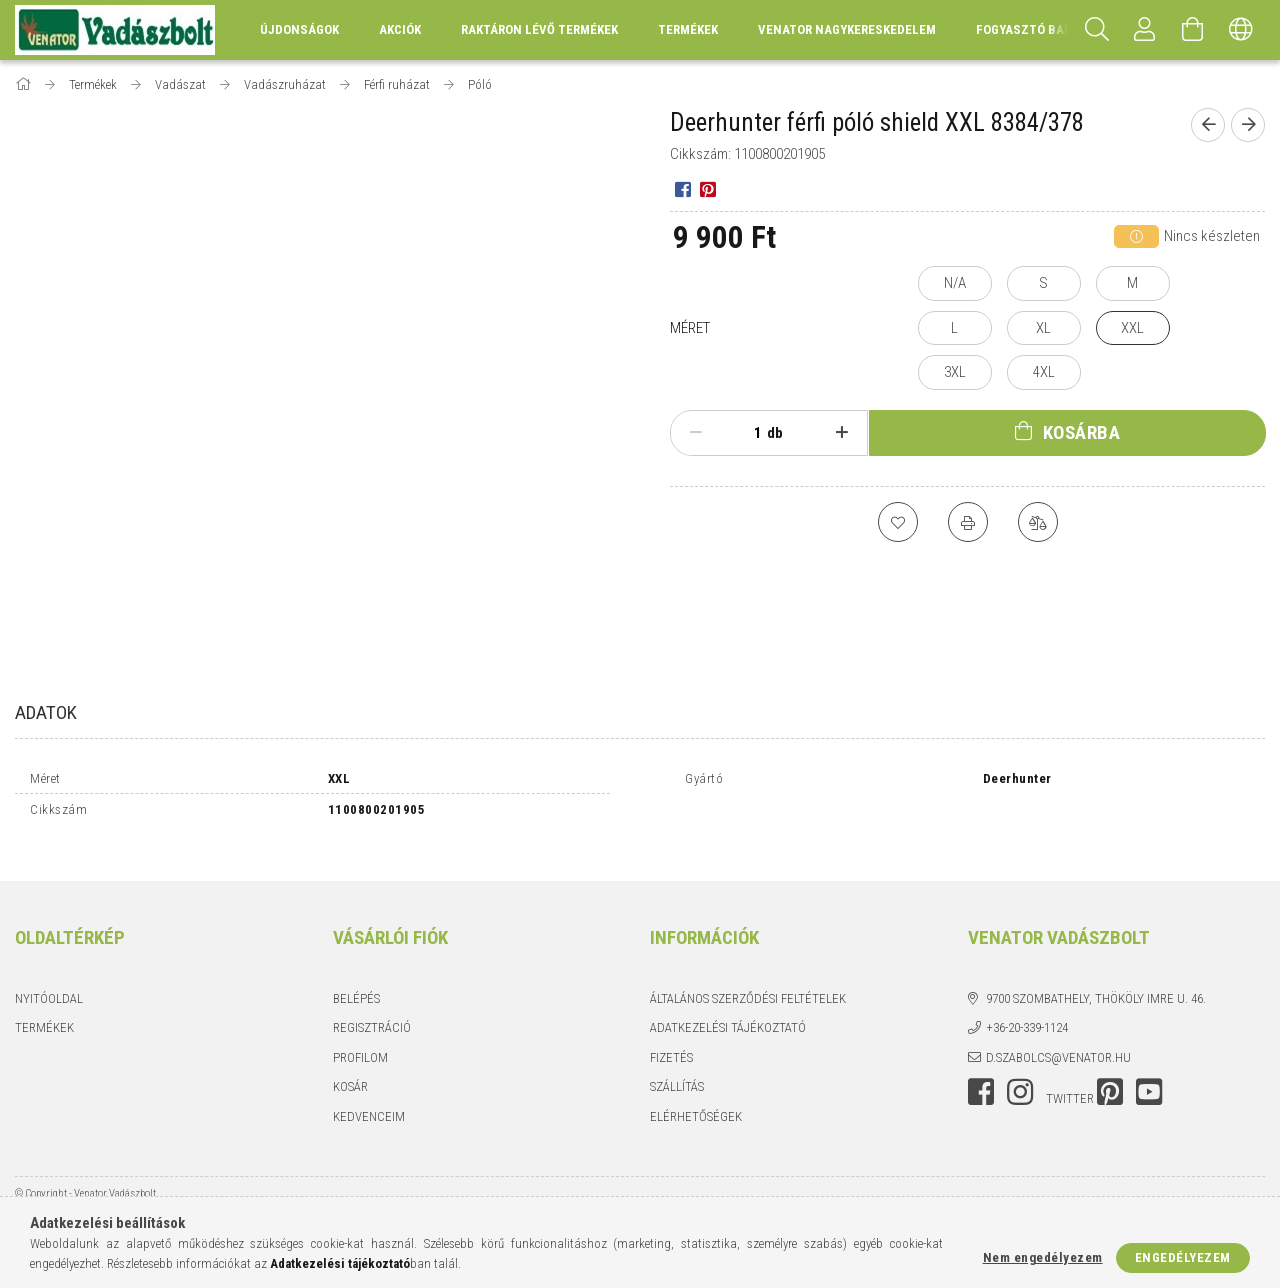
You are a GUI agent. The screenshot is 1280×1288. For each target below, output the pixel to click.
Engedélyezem (1183, 1257)
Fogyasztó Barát (1031, 29)
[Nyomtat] (968, 522)
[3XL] (955, 372)
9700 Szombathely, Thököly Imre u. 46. (1096, 981)
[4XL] (1044, 372)
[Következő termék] (1248, 125)
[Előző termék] (1208, 125)
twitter (1070, 1081)
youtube (1149, 1075)
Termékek (44, 1010)
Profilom (360, 1040)
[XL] (1044, 328)
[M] (1133, 283)
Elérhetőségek (696, 1099)
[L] (955, 328)
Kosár (350, 1069)
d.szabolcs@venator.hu (1058, 1040)
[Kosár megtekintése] (1193, 30)
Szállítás (677, 1069)
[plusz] (842, 433)
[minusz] (696, 433)
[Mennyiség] (747, 433)
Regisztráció (372, 1010)
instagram (1020, 1075)
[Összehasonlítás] (1038, 522)
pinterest (1110, 1075)
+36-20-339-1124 (1027, 1010)
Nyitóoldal (49, 981)
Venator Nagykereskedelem (847, 29)
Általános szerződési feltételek (748, 981)
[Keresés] (1097, 30)
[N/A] (955, 283)
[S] (1044, 283)
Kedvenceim (369, 1099)
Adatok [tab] (46, 712)
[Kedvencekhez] (898, 522)
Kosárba (1082, 432)
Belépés (356, 981)
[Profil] (1145, 30)
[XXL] (1133, 328)
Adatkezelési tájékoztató (728, 1010)
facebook (981, 1075)
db (775, 433)
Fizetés (671, 1040)
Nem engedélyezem (1043, 1257)
